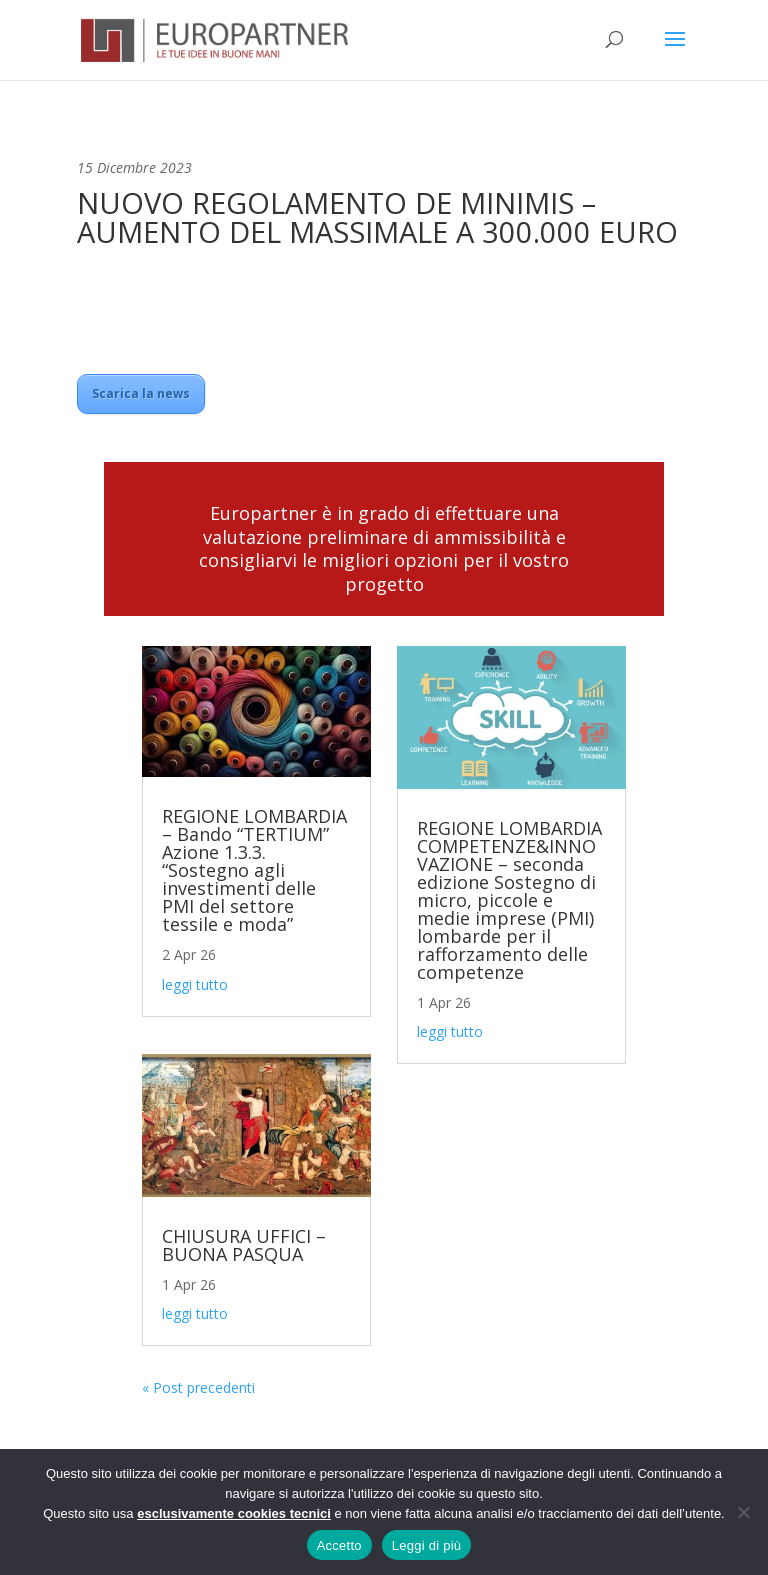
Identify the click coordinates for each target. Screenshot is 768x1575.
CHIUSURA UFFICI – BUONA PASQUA (244, 1245)
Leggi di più (427, 1545)
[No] (743, 1512)
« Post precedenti (198, 1387)
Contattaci (384, 641)
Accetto (339, 1545)
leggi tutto (195, 984)
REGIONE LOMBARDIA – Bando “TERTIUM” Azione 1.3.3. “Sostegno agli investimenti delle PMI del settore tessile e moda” (254, 870)
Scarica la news (141, 393)
